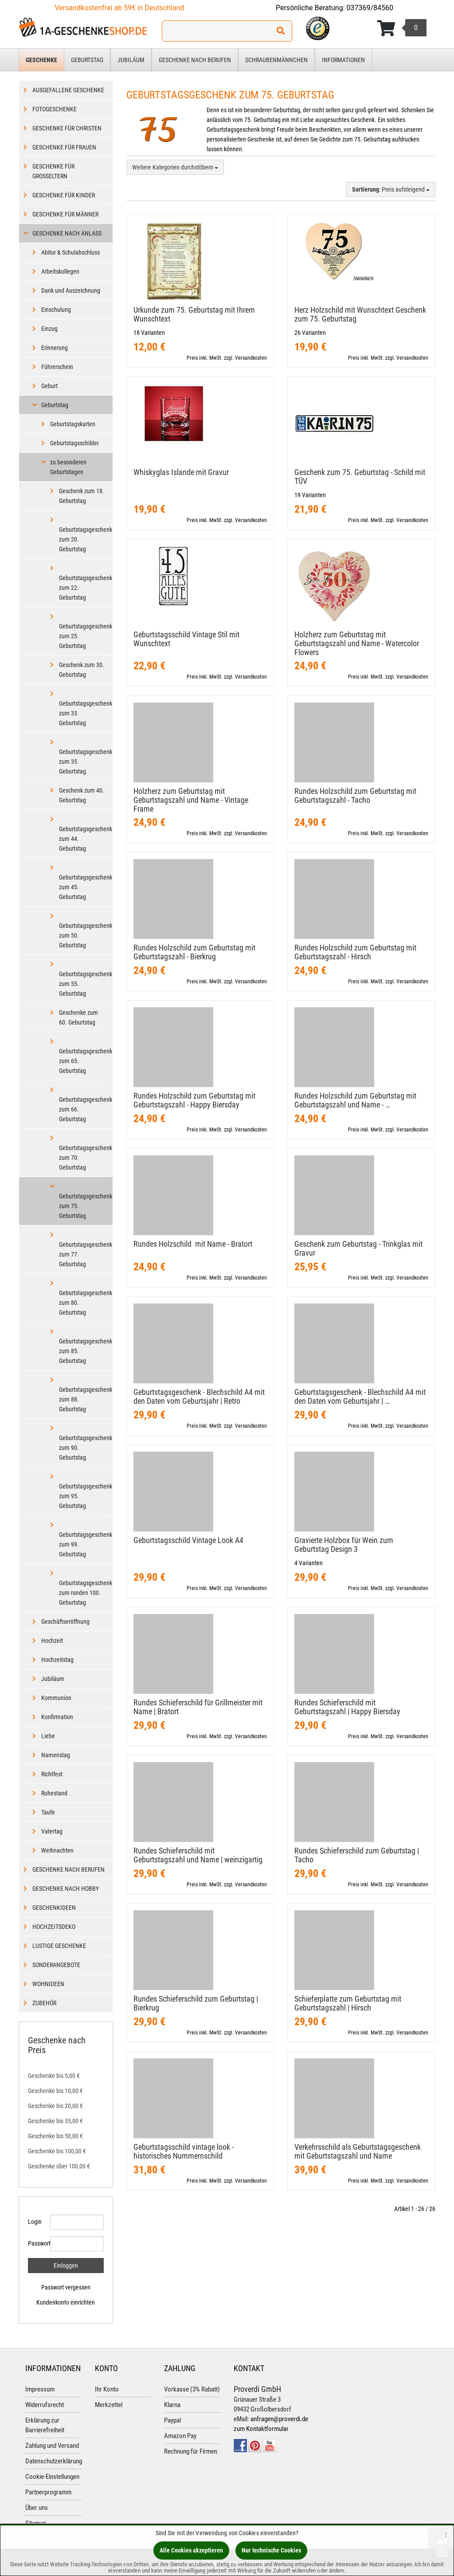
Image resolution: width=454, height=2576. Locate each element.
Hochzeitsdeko (53, 1926)
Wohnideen (48, 1983)
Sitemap (35, 2523)
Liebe (48, 1736)
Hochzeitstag (57, 1659)
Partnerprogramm (48, 2492)
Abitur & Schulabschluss (70, 252)
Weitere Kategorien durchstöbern (175, 167)
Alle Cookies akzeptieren (191, 2550)
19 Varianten (310, 495)
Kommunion (56, 1697)
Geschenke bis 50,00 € (55, 2136)
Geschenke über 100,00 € (59, 2166)
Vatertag (52, 1831)
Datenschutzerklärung (53, 2461)
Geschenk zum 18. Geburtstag (81, 495)
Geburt (49, 385)
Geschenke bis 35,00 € (55, 2120)
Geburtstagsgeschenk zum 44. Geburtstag (85, 838)
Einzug (49, 328)
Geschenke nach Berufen (195, 59)
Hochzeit (52, 1640)
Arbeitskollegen (60, 271)
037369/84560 (370, 8)
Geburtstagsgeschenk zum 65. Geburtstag (85, 1061)
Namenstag (55, 1755)
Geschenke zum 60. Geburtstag (78, 1017)
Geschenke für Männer (65, 214)
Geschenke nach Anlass (67, 233)
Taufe (48, 1812)
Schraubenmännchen (276, 59)
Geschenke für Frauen (64, 147)
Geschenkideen (54, 1907)
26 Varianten (310, 332)
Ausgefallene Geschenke (68, 90)
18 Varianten (149, 332)
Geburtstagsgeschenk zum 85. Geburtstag (85, 1351)
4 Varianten (308, 1563)
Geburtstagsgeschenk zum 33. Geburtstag (85, 713)
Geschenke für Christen (67, 128)
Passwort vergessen (65, 2287)
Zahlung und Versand (52, 2446)
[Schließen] (446, 2535)
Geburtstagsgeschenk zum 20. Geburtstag (85, 539)
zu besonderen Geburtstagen (68, 467)
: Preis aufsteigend (391, 189)
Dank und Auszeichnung (70, 290)
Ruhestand (54, 1793)
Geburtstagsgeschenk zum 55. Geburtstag (85, 983)
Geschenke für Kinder (63, 195)
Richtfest (52, 1774)
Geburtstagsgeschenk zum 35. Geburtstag (85, 761)
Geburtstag (87, 59)
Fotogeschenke (54, 109)
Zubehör (44, 2003)
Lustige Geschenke (59, 1945)
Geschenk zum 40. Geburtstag (81, 795)
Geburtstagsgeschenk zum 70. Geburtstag (85, 1157)
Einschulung (56, 309)
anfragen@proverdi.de (279, 2419)
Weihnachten (57, 1850)
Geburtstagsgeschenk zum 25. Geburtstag (85, 636)
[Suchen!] (281, 31)
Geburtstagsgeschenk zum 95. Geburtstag (85, 1496)
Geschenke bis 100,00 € (57, 2151)
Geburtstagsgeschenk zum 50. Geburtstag (85, 935)
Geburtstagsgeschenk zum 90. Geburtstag (85, 1447)
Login (35, 2221)
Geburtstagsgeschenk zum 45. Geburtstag (85, 887)
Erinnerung (54, 347)
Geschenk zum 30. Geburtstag (81, 669)
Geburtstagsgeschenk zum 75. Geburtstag (85, 1206)
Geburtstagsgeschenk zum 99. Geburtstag (85, 1544)
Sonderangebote (56, 1964)
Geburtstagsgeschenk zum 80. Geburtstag (85, 1302)
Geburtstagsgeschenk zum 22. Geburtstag (85, 587)
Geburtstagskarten (72, 424)
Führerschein (57, 366)
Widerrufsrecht (44, 2405)
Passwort (35, 2243)
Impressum (40, 2389)
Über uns (36, 2508)
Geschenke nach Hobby (65, 1888)
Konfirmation (57, 1716)
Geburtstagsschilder (74, 443)
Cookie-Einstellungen (52, 2477)
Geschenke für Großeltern (53, 171)
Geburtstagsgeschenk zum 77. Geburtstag (85, 1254)
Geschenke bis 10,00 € (55, 2090)
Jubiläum (131, 59)
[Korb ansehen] (402, 28)
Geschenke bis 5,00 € (54, 2075)
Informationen (343, 59)
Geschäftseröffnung (65, 1621)
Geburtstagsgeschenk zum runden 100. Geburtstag (85, 1592)
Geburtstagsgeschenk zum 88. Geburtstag (85, 1399)
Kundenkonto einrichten (65, 2302)
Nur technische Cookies (271, 2550)
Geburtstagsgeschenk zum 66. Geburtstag (85, 1109)
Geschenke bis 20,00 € (55, 2105)
